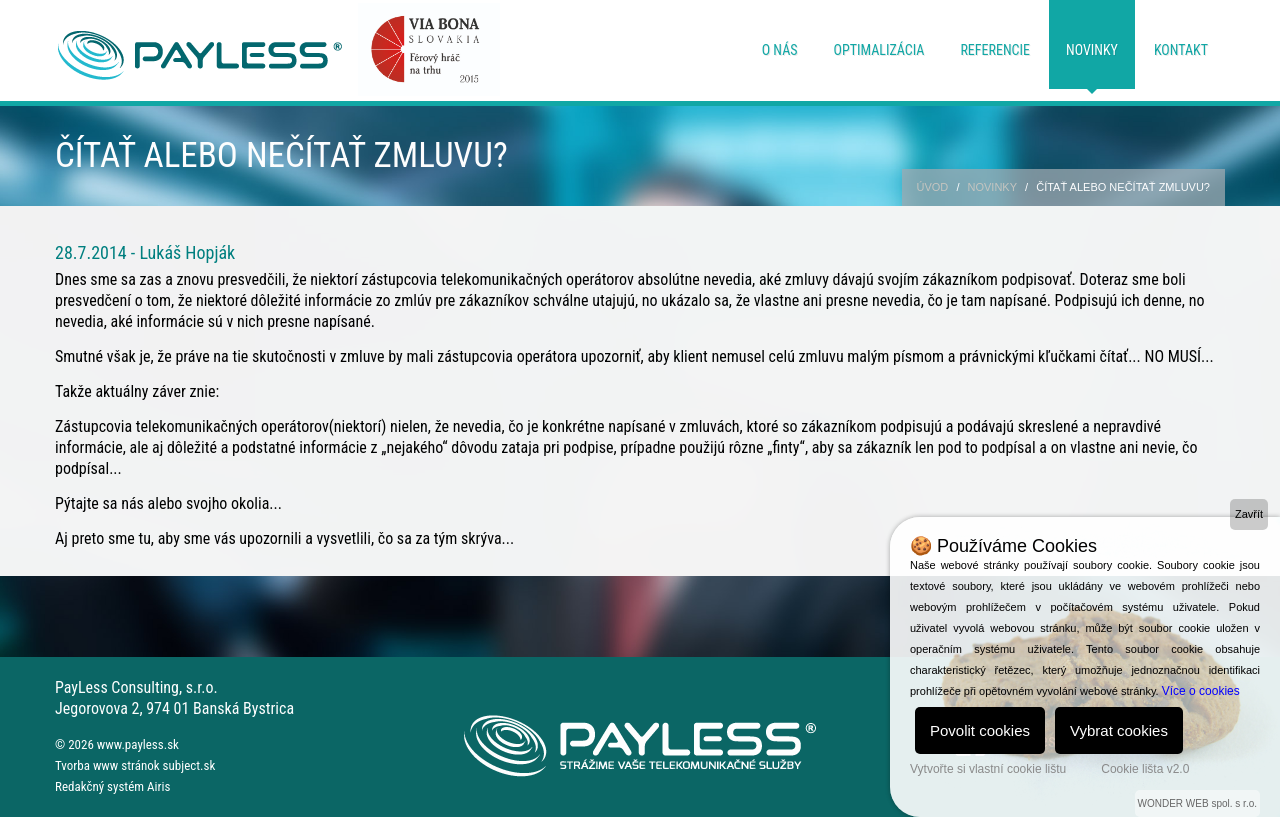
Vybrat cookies (1119, 730)
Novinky (1092, 50)
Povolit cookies (980, 730)
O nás (780, 50)
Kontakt (1181, 50)
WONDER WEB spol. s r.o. (1197, 803)
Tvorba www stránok (107, 765)
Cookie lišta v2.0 (1145, 769)
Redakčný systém (99, 786)
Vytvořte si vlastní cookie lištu (988, 769)
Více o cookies (1201, 691)
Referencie (995, 50)
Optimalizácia (879, 50)
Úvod (933, 187)
